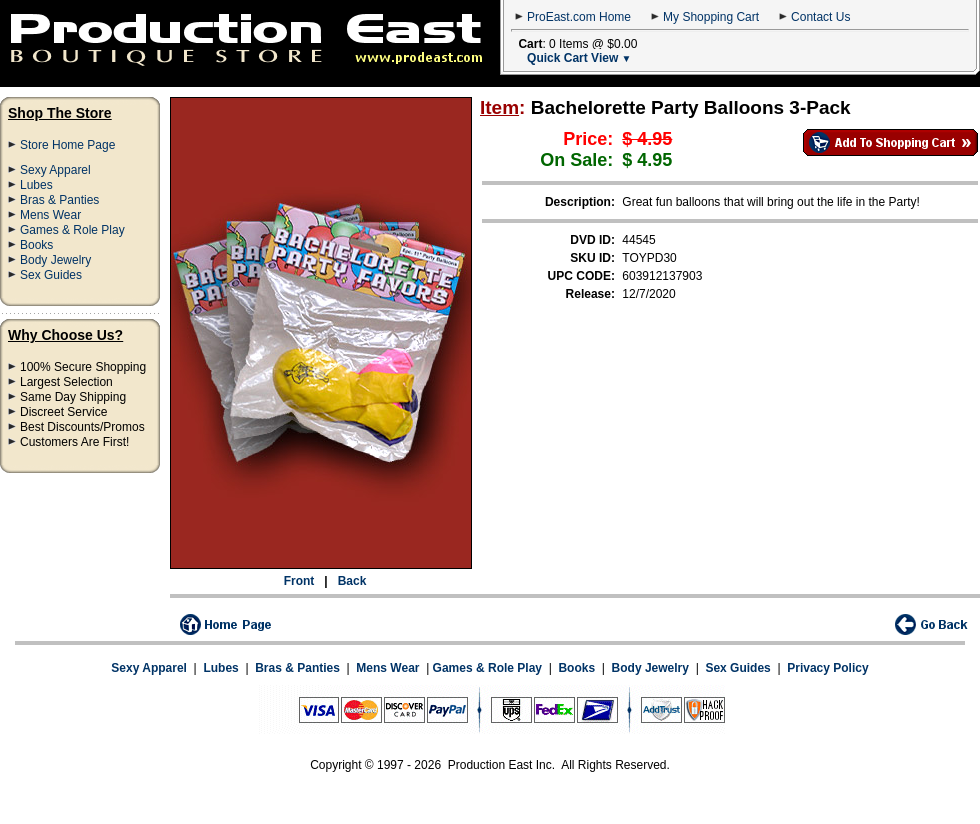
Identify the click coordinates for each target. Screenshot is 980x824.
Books (36, 245)
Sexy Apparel (55, 170)
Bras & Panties (59, 200)
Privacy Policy (827, 668)
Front (299, 581)
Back (352, 581)
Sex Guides (51, 275)
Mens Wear (50, 215)
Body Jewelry (55, 260)
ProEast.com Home (579, 17)
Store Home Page (67, 145)
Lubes (36, 185)
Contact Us (820, 17)
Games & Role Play (72, 230)
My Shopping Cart (711, 17)
